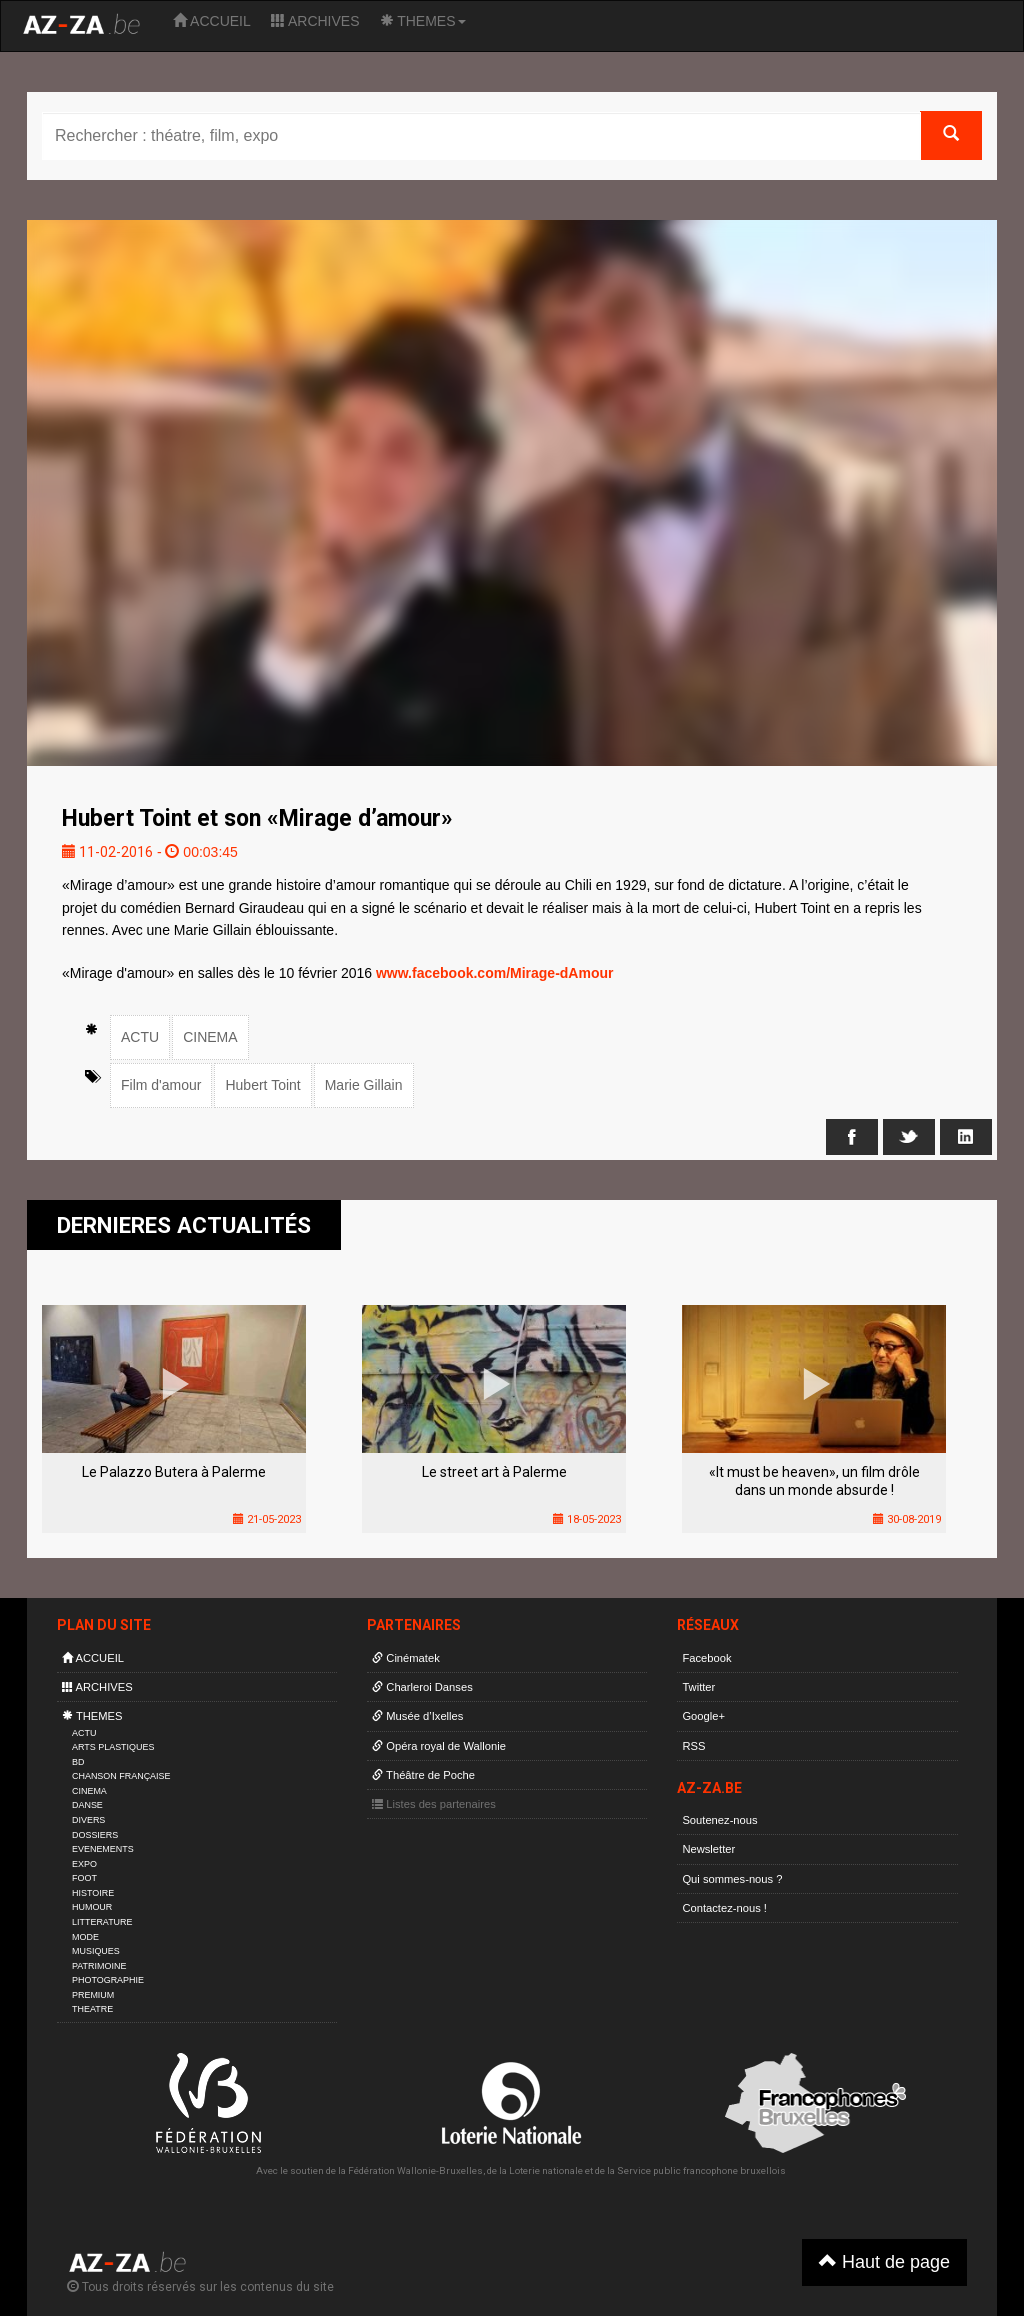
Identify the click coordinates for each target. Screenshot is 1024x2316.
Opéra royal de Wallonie (439, 1746)
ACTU (140, 1037)
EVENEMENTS (103, 1849)
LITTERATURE (102, 1922)
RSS (693, 1746)
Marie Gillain (364, 1085)
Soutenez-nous (719, 1820)
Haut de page (884, 2261)
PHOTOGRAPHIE (108, 1980)
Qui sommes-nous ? (732, 1879)
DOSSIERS (95, 1835)
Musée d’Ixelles (417, 1716)
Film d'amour (161, 1085)
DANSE (87, 1805)
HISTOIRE (93, 1893)
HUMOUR (92, 1907)
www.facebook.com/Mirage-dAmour (495, 973)
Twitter (698, 1687)
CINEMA (210, 1037)
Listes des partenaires (434, 1804)
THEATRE (92, 2009)
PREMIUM (93, 1995)
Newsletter (708, 1849)
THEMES (423, 21)
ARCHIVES (315, 21)
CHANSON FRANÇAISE (121, 1776)
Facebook (706, 1658)
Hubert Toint (262, 1085)
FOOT (84, 1878)
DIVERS (88, 1820)
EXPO (84, 1864)
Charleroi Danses (422, 1687)
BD (78, 1762)
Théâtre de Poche (423, 1775)
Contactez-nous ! (724, 1908)
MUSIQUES (96, 1951)
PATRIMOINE (99, 1966)
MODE (85, 1937)
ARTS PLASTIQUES (113, 1747)
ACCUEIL (212, 21)
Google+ (703, 1716)
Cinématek (406, 1658)
